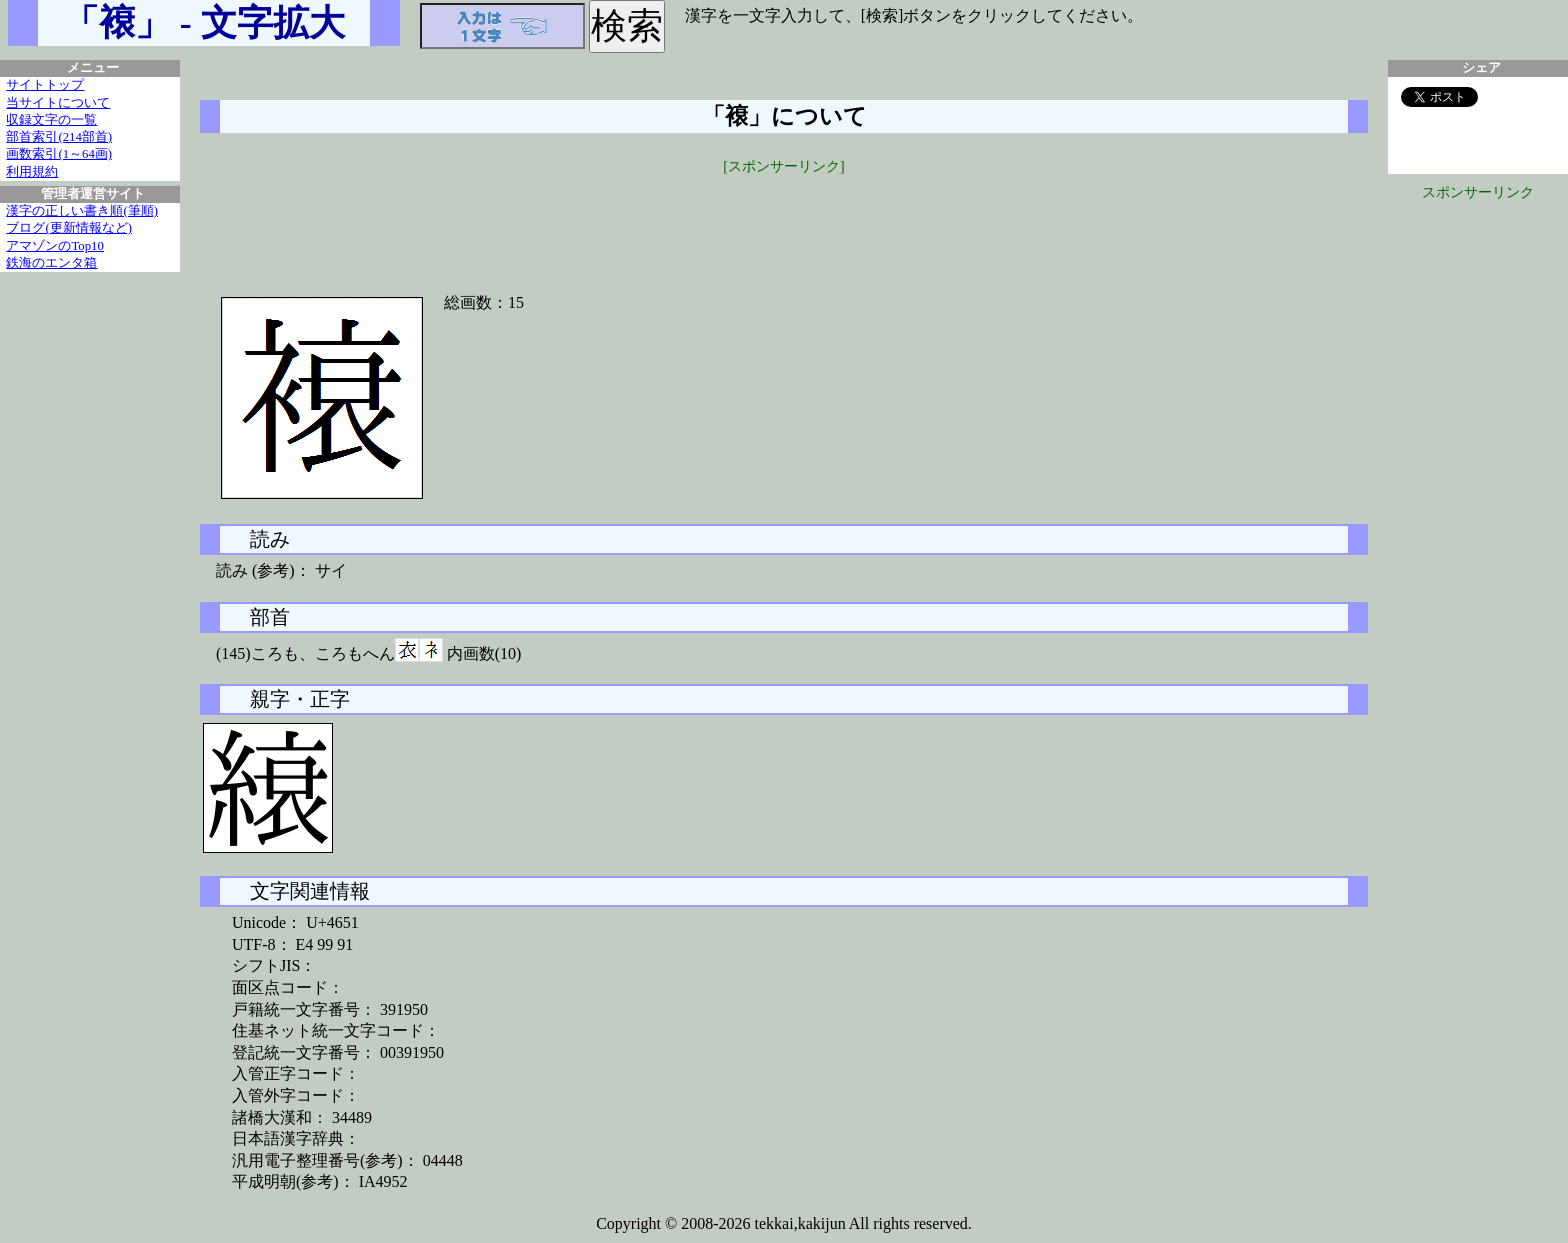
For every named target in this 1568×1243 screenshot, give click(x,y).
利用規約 (32, 172)
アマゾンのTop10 (55, 246)
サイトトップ (45, 85)
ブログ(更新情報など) (69, 228)
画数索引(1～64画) (59, 154)
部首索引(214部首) (59, 137)
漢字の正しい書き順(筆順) (82, 211)
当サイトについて (58, 103)
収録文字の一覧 (51, 120)
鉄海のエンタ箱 (51, 263)
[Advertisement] (784, 222)
